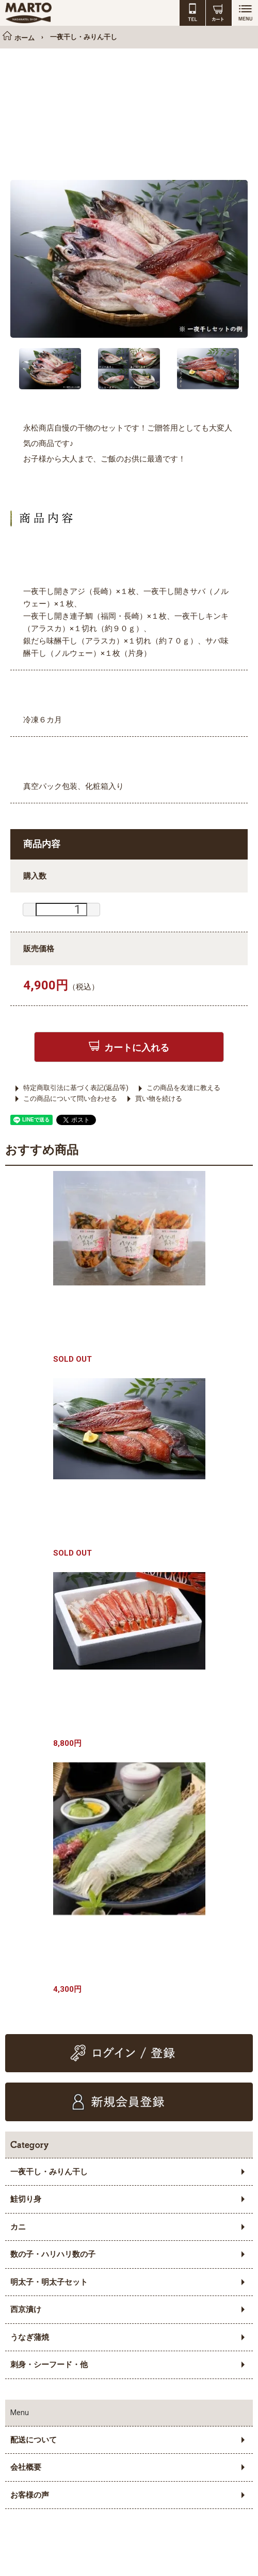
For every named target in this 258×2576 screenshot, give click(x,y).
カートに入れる (136, 1047)
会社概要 (25, 2467)
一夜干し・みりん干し (49, 2171)
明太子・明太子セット (49, 2282)
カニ (18, 2227)
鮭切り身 (25, 2199)
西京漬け (25, 2309)
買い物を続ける (158, 1098)
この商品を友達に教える (183, 1088)
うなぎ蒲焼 (29, 2337)
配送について (33, 2440)
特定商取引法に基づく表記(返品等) (75, 1088)
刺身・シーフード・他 (49, 2364)
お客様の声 (29, 2495)
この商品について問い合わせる (70, 1098)
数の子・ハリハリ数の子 (52, 2254)
